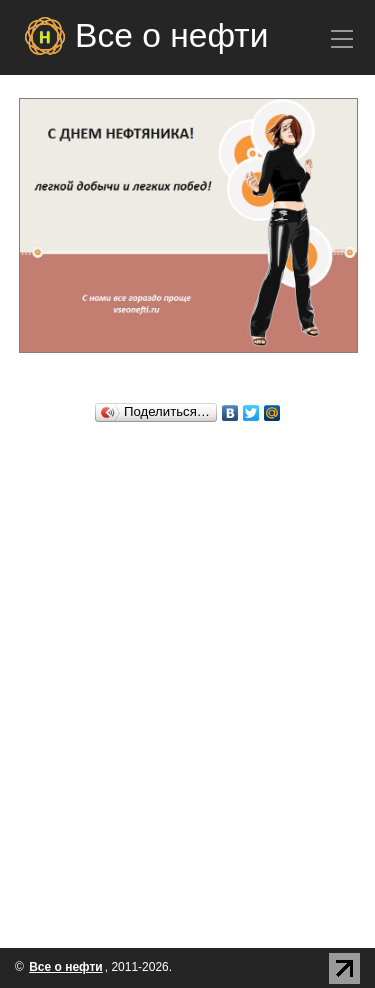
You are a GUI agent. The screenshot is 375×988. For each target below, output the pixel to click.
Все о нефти (171, 35)
